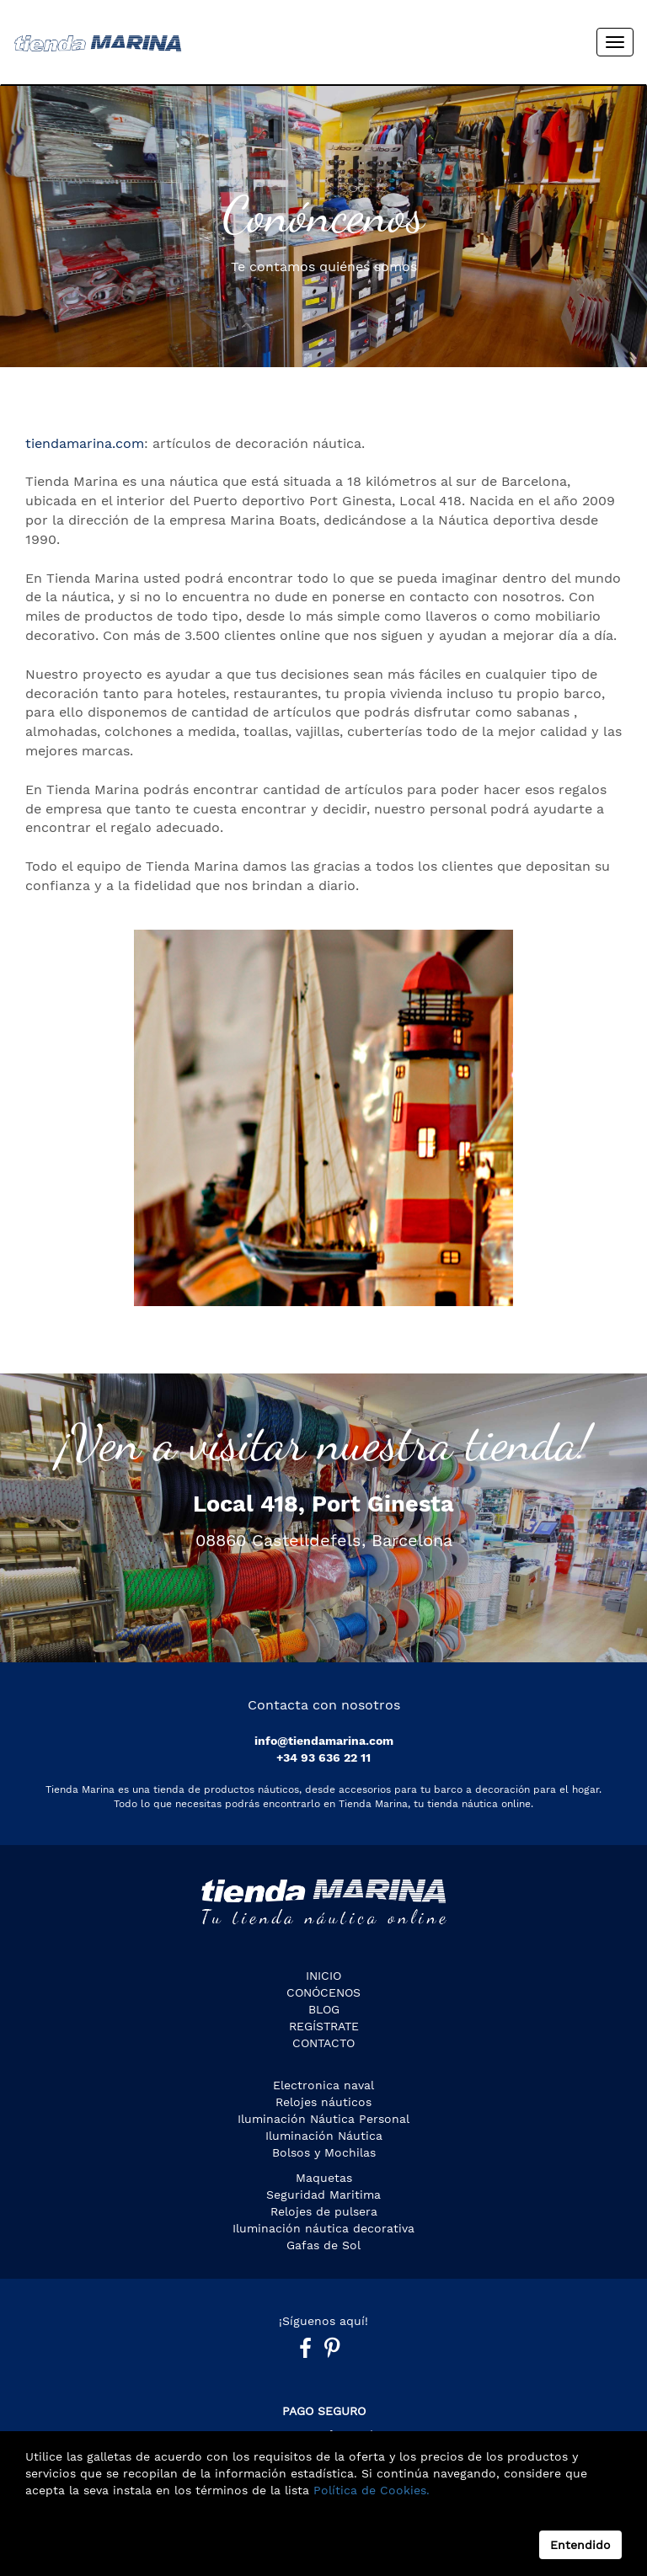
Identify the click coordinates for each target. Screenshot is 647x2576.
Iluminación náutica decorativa (323, 2228)
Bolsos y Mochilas (324, 2152)
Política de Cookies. (369, 2490)
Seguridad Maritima (323, 2194)
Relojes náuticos (323, 2102)
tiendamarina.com (84, 443)
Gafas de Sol (323, 2245)
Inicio (323, 1975)
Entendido (580, 2545)
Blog (324, 2009)
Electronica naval (323, 2085)
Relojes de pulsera (323, 2211)
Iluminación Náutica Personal (323, 2118)
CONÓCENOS (323, 1992)
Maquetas (324, 2177)
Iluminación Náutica (323, 2135)
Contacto (323, 2043)
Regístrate (324, 2026)
